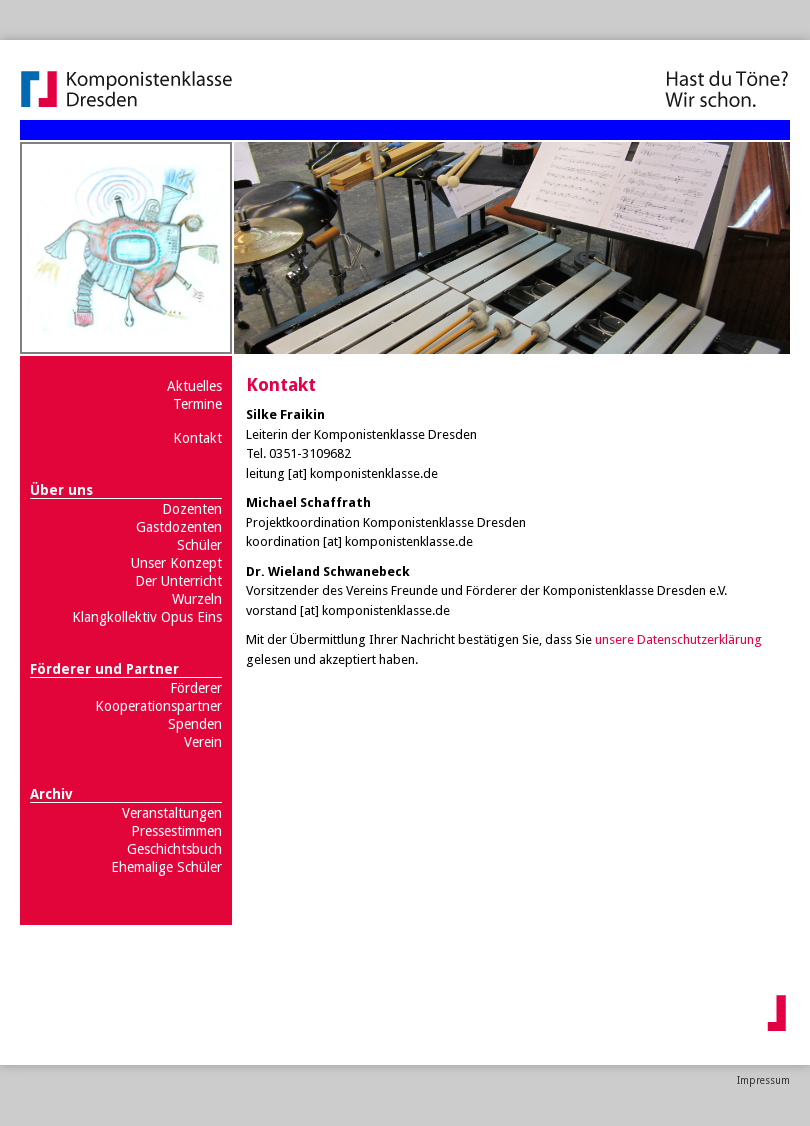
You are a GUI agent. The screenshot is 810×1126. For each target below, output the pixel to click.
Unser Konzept (176, 563)
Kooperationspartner (158, 706)
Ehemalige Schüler (166, 867)
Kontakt (197, 438)
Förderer (196, 688)
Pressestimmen (176, 831)
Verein (203, 742)
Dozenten (192, 509)
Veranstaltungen (172, 813)
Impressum (763, 1080)
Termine (197, 404)
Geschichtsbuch (174, 849)
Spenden (195, 724)
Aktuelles (194, 386)
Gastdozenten (179, 527)
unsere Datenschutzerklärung (678, 639)
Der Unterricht (178, 581)
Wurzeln (197, 599)
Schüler (199, 545)
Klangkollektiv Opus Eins (147, 617)
